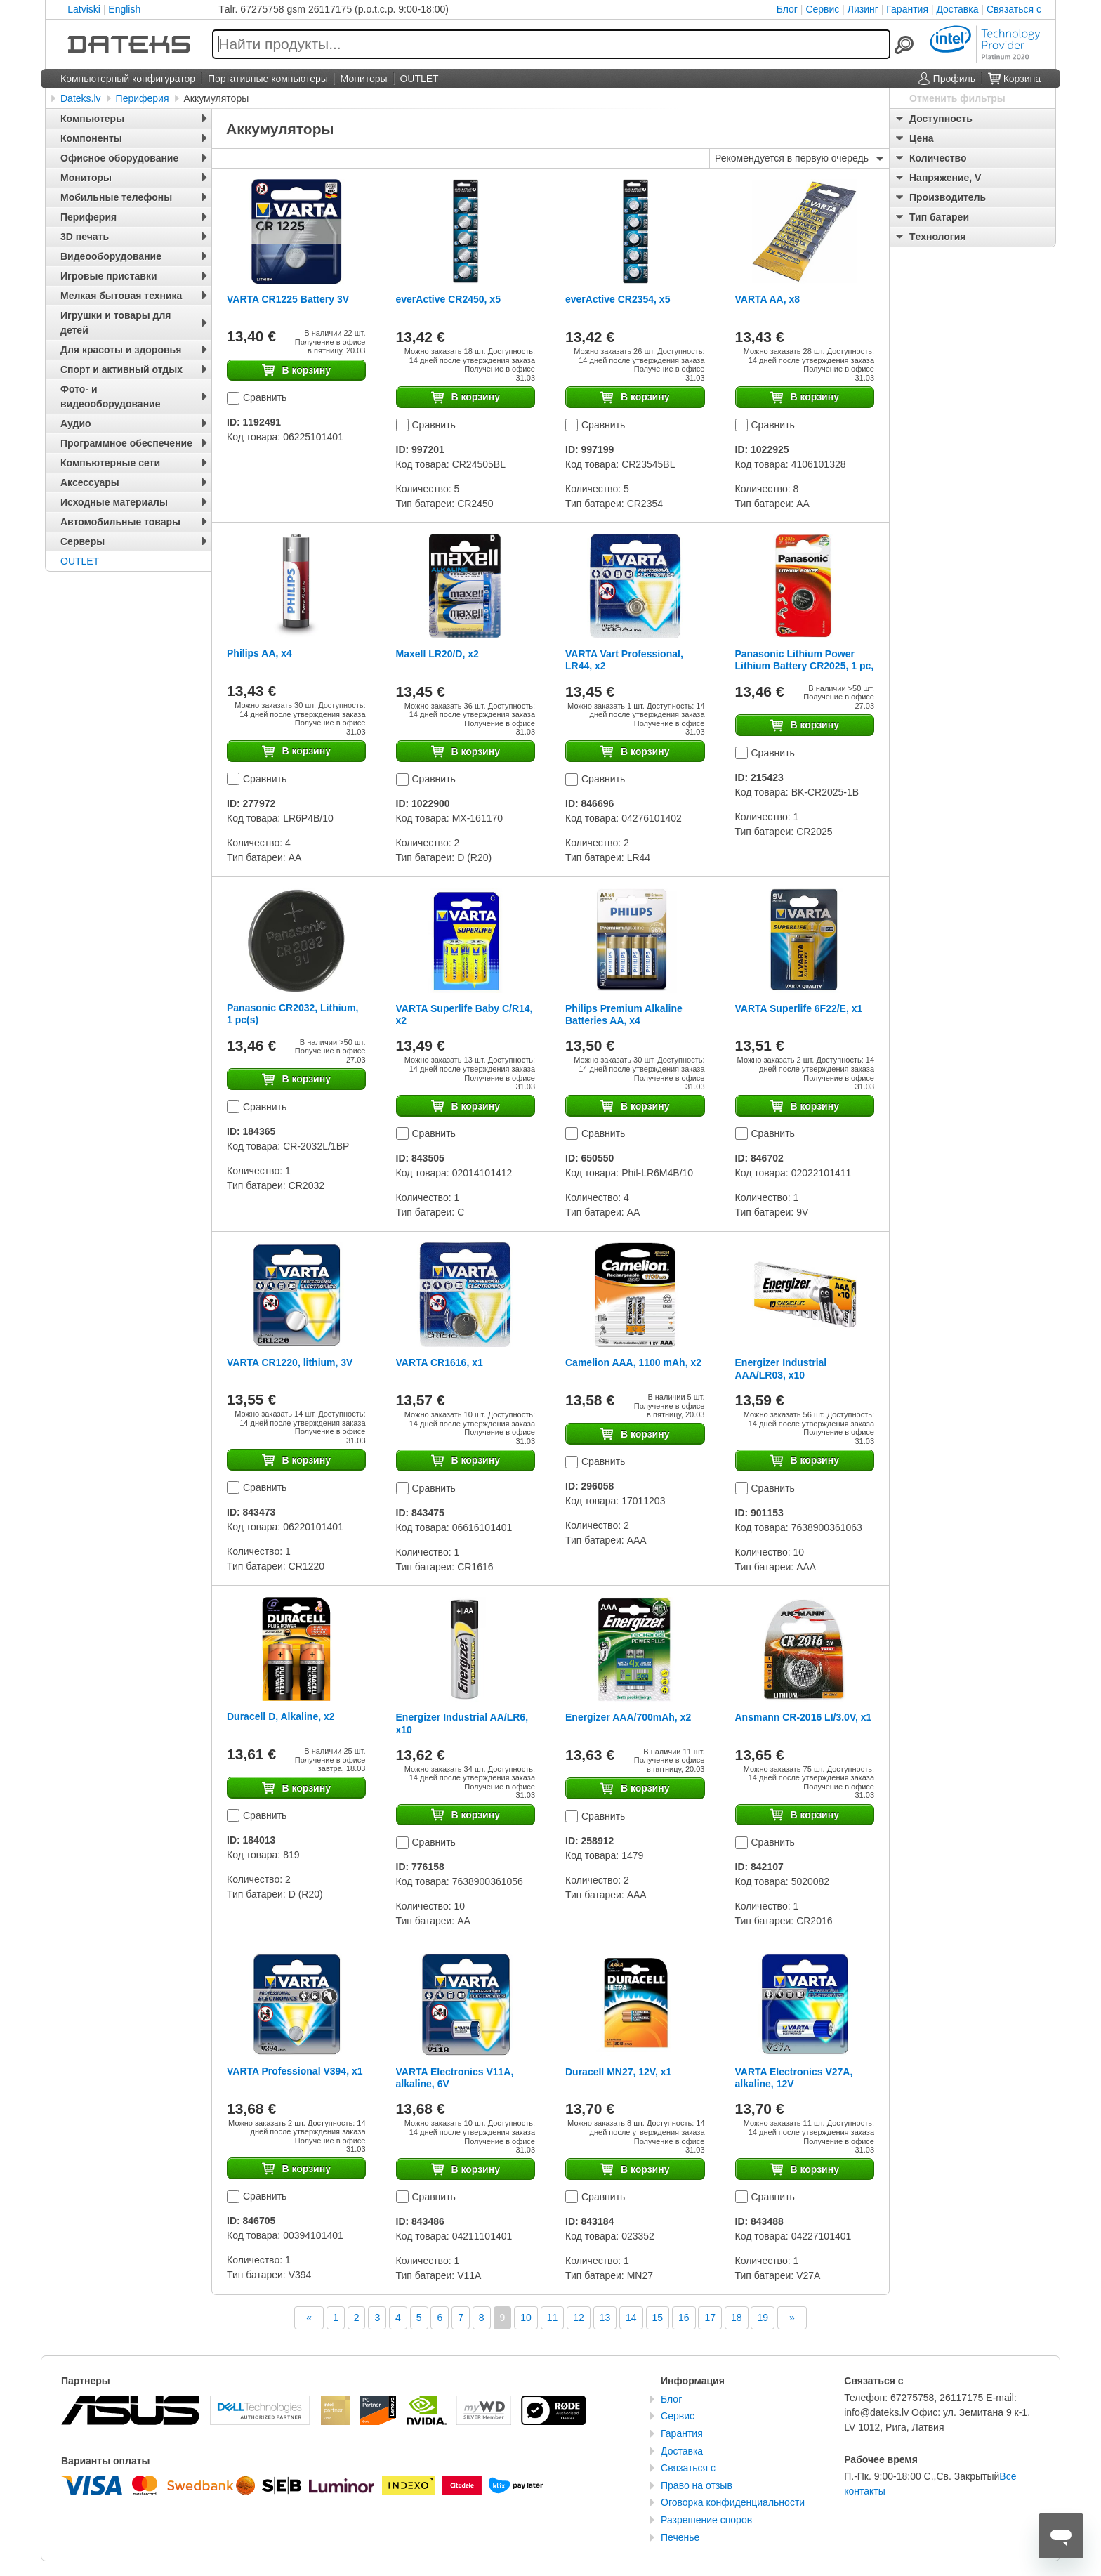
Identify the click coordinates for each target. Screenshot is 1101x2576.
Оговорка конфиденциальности (733, 2502)
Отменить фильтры (957, 98)
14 (631, 2317)
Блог (787, 9)
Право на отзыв (696, 2485)
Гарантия (907, 9)
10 (526, 2317)
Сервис (822, 9)
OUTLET (79, 561)
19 (762, 2317)
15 (658, 2317)
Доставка (957, 9)
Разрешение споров (706, 2519)
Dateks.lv (80, 98)
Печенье (680, 2537)
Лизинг (863, 9)
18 (736, 2317)
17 (710, 2317)
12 (578, 2317)
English (124, 9)
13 (605, 2317)
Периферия (142, 98)
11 (552, 2317)
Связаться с (1014, 9)
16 (684, 2317)
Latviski (83, 9)
